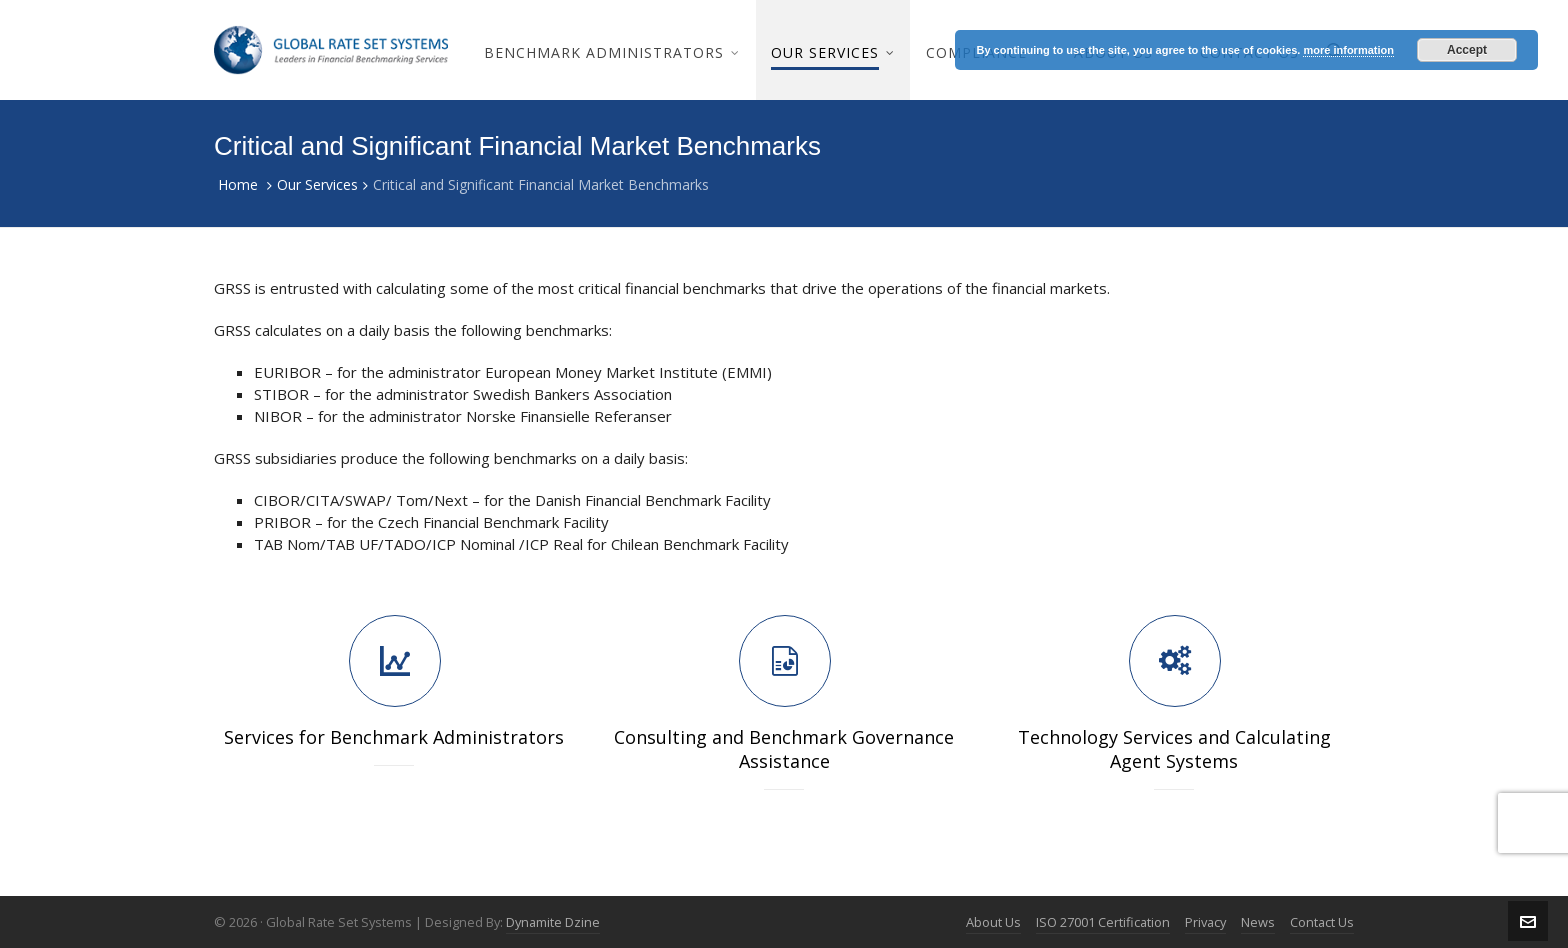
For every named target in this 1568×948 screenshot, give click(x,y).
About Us (993, 922)
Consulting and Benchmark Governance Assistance (784, 749)
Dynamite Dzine (553, 922)
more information (1348, 50)
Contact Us (1322, 922)
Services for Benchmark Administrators (394, 737)
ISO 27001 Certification (1103, 922)
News (1258, 922)
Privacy (1205, 922)
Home (238, 184)
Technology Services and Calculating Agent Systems (1174, 749)
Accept (1467, 50)
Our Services (317, 184)
